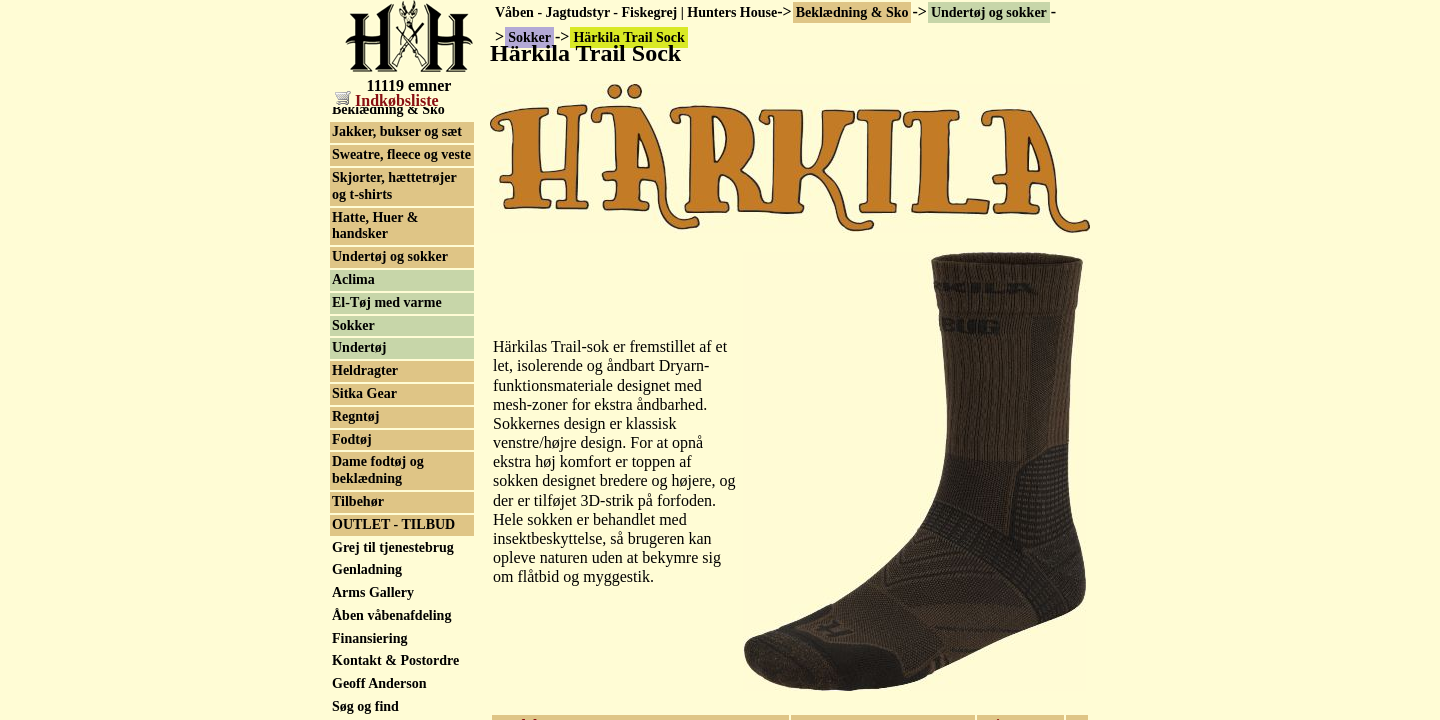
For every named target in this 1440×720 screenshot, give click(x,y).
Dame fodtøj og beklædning (378, 470)
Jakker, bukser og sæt (397, 131)
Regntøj (355, 416)
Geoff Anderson (379, 683)
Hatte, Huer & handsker (375, 226)
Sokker (353, 325)
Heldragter (365, 370)
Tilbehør (358, 501)
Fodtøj (352, 439)
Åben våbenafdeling (391, 615)
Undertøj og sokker (989, 12)
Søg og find (365, 706)
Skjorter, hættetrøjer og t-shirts (394, 186)
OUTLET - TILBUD (393, 524)
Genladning (367, 569)
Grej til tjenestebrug (393, 547)
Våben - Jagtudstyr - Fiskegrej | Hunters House (636, 12)
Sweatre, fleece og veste (401, 154)
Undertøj (359, 347)
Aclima (353, 279)
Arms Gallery (373, 592)
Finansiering (369, 638)
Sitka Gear (364, 393)
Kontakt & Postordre (395, 660)
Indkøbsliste (387, 100)
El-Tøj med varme (387, 302)
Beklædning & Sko (852, 12)
